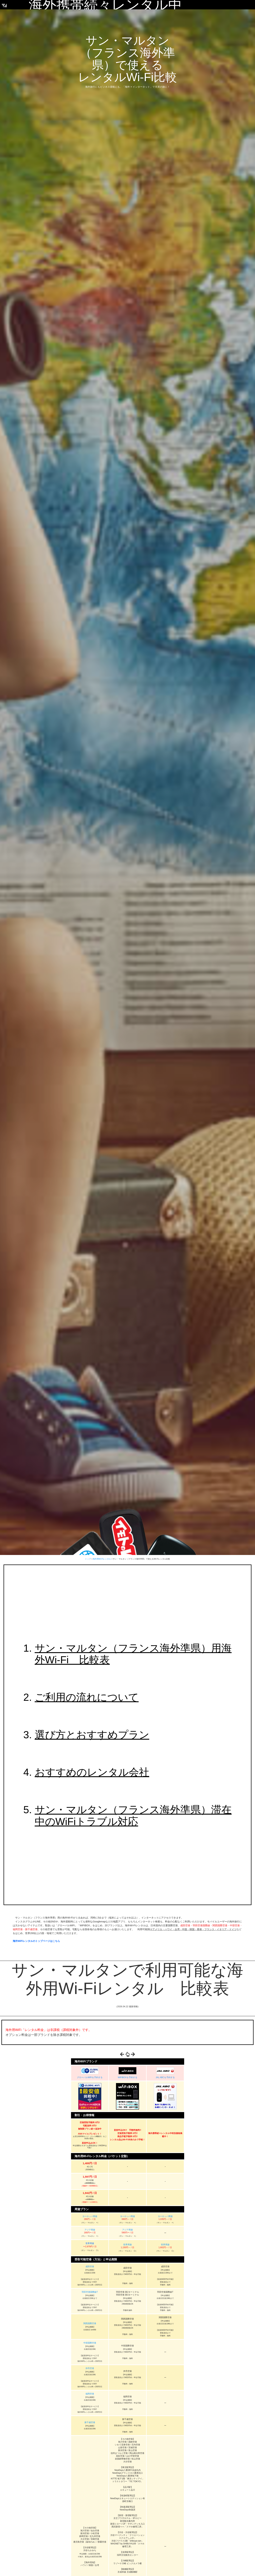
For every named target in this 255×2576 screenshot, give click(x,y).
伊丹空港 (90, 2368)
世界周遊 (90, 2243)
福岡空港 (90, 2394)
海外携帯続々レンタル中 (105, 4)
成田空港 (90, 2266)
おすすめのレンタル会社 (92, 1772)
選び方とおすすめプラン (92, 1734)
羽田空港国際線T (90, 2292)
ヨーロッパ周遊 (89, 2216)
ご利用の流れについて (87, 1697)
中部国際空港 (89, 2343)
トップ (88, 1559)
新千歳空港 (89, 2422)
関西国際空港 (89, 2323)
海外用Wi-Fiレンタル (102, 1559)
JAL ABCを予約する (165, 2076)
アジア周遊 (89, 2230)
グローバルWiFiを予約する (90, 2076)
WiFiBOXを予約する (127, 2076)
